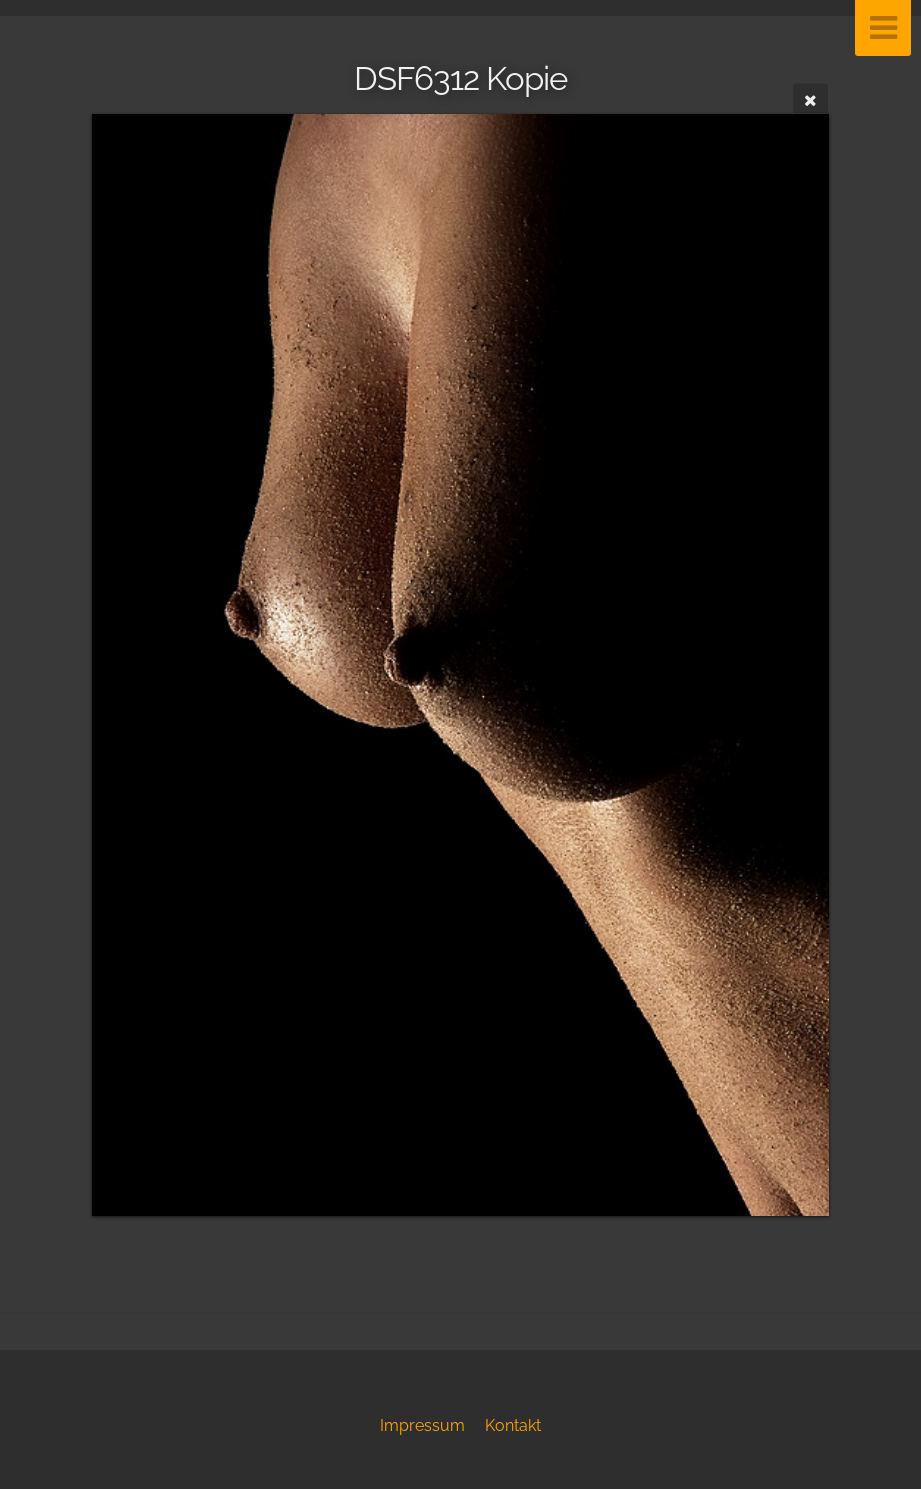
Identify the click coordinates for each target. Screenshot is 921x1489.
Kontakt (513, 1425)
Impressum (422, 1425)
